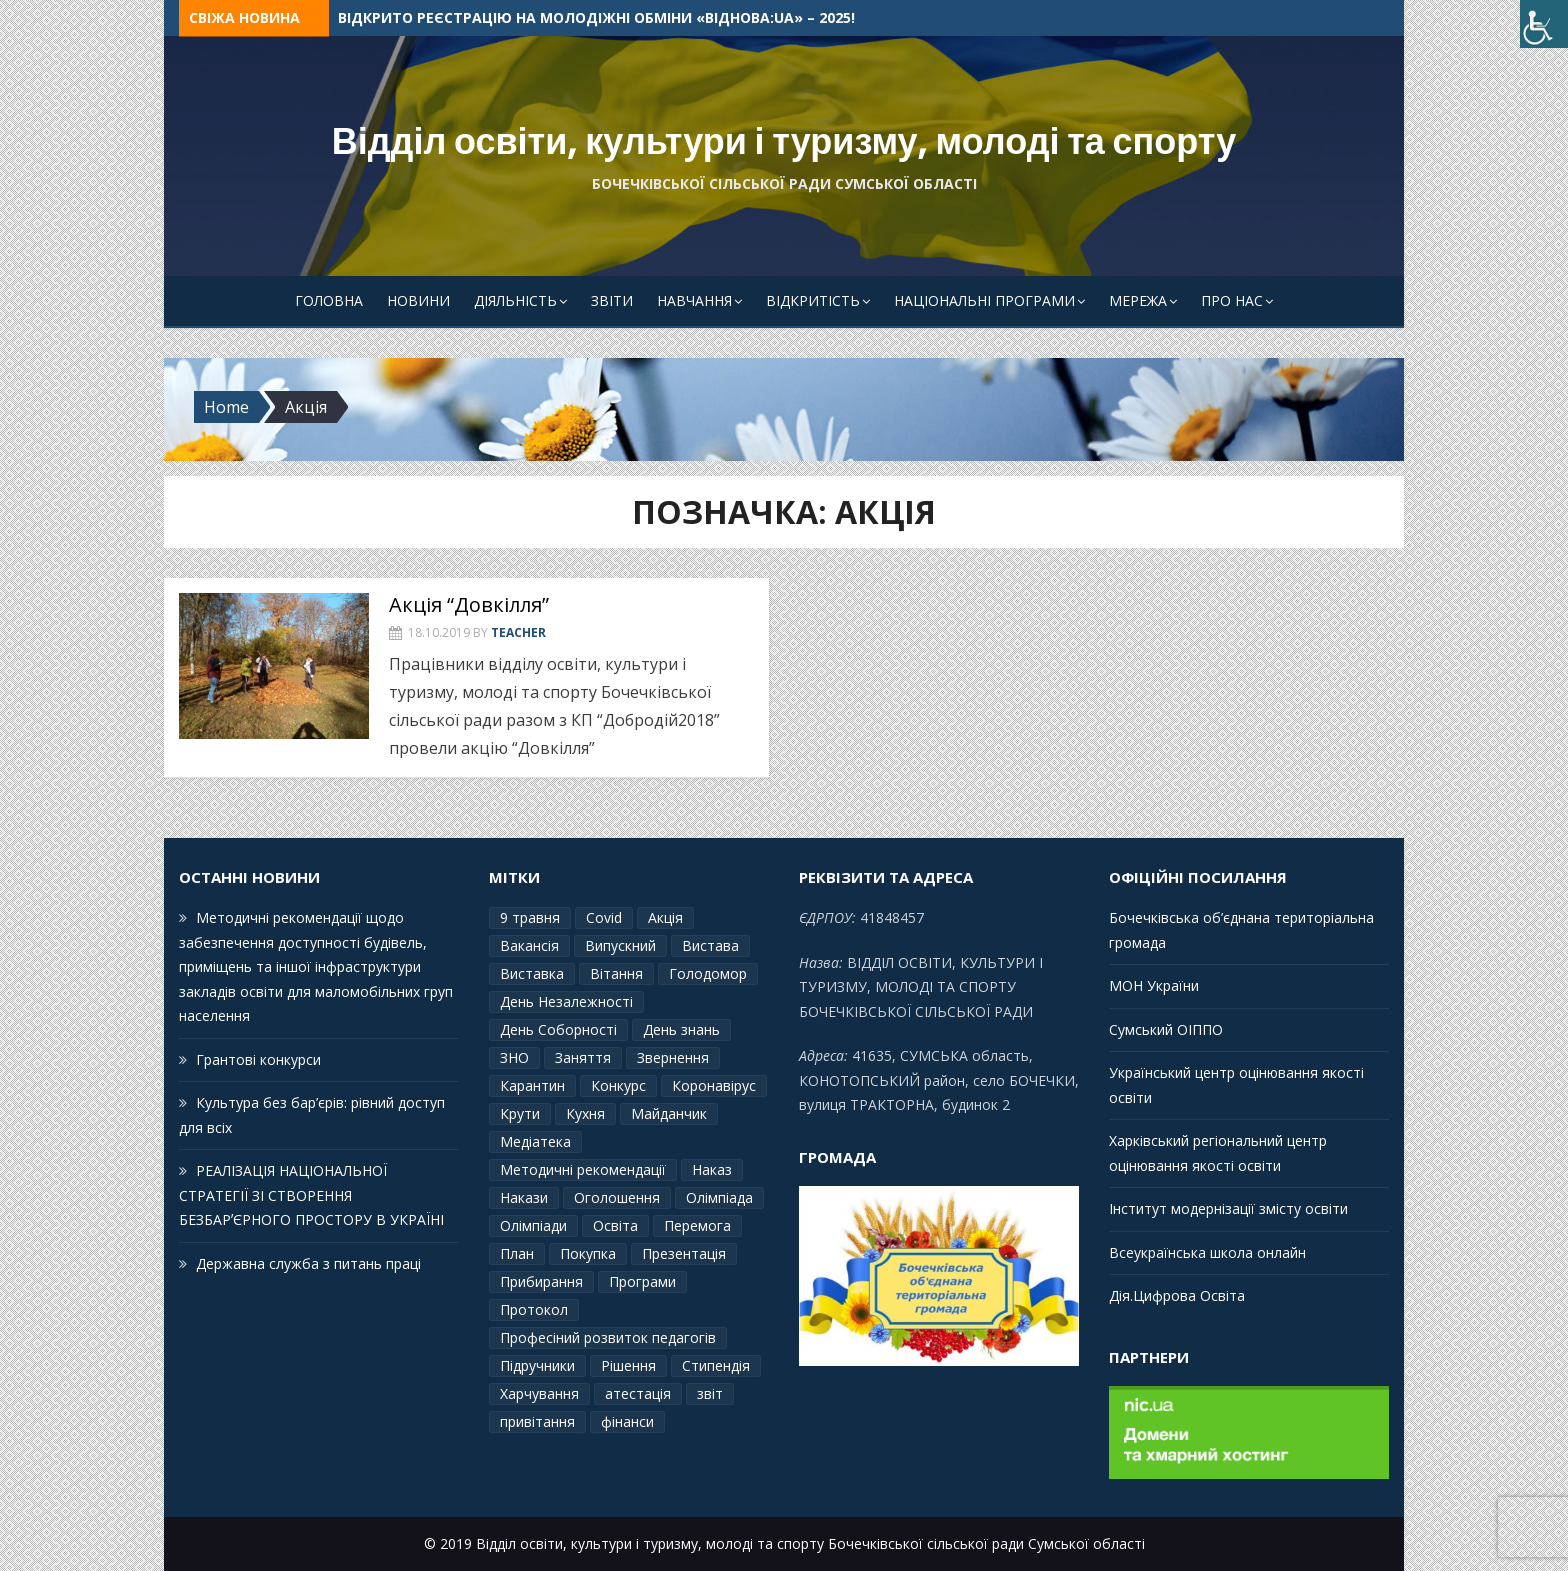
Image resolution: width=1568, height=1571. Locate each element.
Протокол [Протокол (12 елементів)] (534, 1309)
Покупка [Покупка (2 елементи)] (588, 1253)
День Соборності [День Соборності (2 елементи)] (558, 1029)
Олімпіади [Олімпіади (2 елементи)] (533, 1225)
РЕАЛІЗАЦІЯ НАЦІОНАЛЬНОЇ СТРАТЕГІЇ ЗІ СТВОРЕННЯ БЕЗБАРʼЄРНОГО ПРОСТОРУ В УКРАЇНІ (311, 1195)
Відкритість (813, 300)
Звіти (612, 300)
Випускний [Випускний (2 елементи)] (620, 945)
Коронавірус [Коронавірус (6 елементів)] (714, 1085)
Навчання (694, 300)
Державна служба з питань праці (308, 1263)
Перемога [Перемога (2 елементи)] (697, 1225)
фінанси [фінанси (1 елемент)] (627, 1421)
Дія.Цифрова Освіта (1177, 1295)
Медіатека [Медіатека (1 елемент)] (535, 1141)
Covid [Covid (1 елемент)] (604, 917)
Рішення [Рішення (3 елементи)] (628, 1365)
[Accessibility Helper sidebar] (1544, 24)
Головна (329, 300)
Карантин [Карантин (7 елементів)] (532, 1085)
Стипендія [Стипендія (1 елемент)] (716, 1365)
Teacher (518, 632)
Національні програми (984, 300)
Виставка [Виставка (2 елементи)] (532, 973)
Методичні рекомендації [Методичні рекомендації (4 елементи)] (583, 1169)
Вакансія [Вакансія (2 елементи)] (529, 945)
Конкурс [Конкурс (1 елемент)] (618, 1085)
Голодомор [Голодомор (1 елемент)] (708, 973)
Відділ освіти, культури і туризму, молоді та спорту (784, 141)
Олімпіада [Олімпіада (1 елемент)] (719, 1197)
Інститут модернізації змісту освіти (1228, 1208)
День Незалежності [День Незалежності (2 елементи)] (566, 1001)
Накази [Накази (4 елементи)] (524, 1197)
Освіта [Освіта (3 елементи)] (615, 1225)
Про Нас (1232, 300)
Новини (418, 300)
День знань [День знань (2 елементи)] (681, 1029)
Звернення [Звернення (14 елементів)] (673, 1057)
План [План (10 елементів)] (517, 1253)
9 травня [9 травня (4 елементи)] (530, 917)
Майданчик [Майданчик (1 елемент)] (669, 1113)
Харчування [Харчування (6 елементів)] (539, 1393)
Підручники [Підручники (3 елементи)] (537, 1365)
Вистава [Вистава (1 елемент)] (710, 945)
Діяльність (515, 300)
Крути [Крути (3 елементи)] (520, 1113)
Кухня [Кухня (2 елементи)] (585, 1113)
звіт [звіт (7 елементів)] (710, 1393)
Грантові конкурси (258, 1059)
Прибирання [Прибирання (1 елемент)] (541, 1281)
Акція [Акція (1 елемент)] (665, 917)
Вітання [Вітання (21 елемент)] (616, 973)
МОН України (1154, 985)
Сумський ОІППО (1166, 1029)
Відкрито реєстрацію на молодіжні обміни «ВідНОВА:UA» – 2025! (596, 17)
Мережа (1138, 300)
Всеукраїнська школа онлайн (1207, 1252)
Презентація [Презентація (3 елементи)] (684, 1253)
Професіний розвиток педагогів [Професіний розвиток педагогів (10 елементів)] (608, 1337)
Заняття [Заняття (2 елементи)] (583, 1057)
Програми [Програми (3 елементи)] (642, 1281)
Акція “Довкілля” (469, 604)
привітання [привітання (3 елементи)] (537, 1421)
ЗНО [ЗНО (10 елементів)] (514, 1057)
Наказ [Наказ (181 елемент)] (712, 1169)
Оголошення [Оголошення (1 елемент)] (617, 1197)
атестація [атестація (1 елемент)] (638, 1393)
